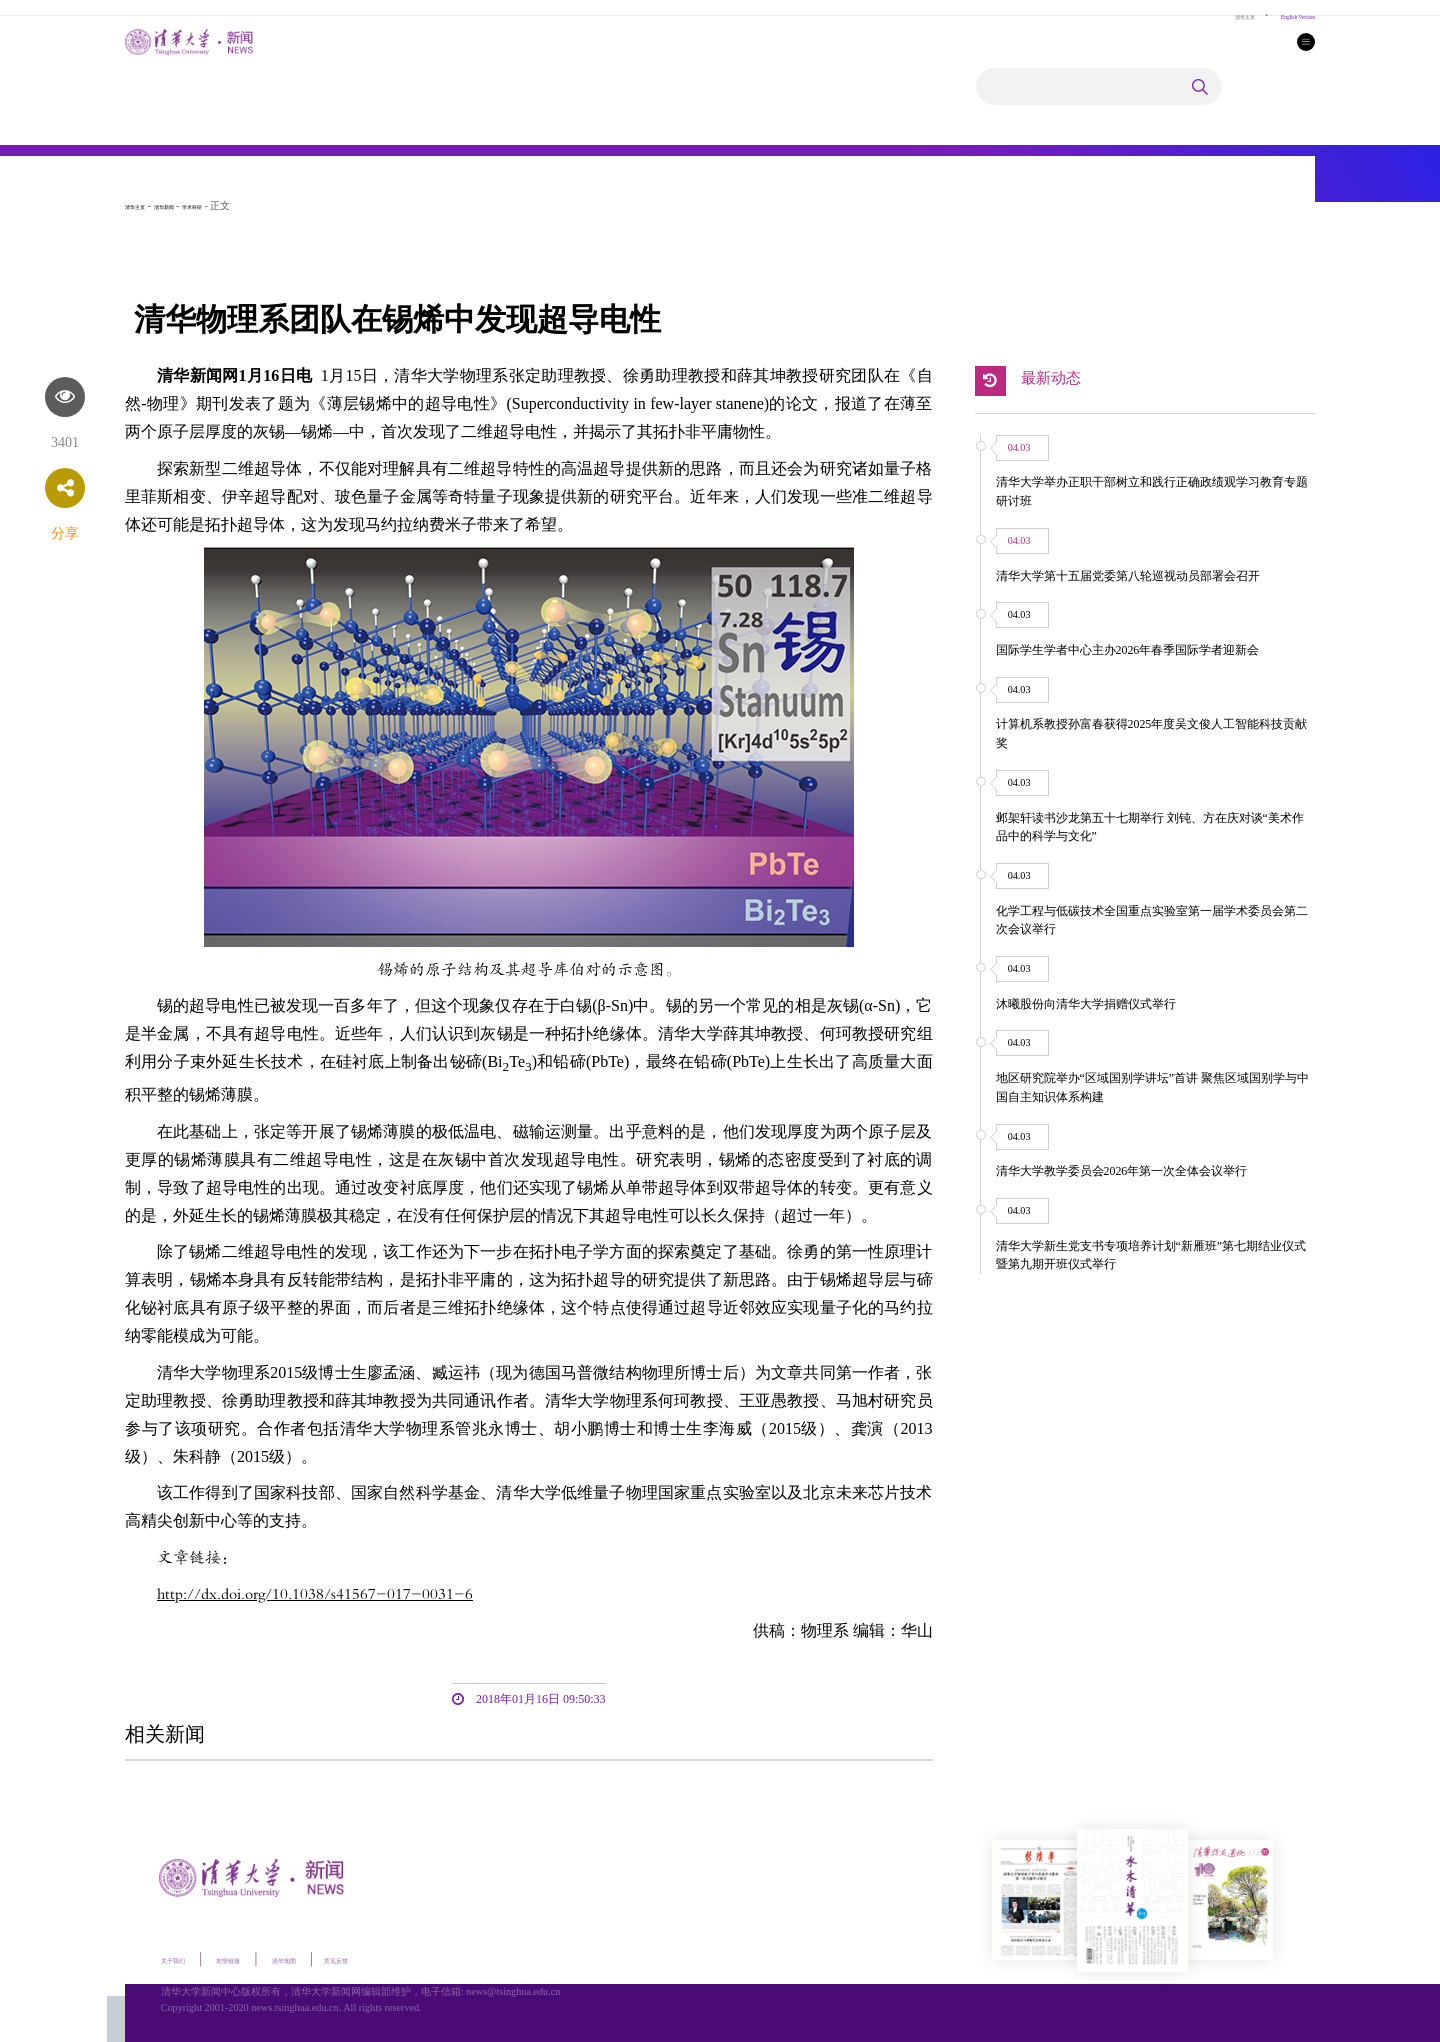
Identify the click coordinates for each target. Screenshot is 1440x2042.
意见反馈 (420, 1958)
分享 (65, 533)
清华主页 (1197, 15)
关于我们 (185, 1958)
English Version (1280, 15)
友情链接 (264, 1958)
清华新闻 (194, 205)
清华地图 (344, 1958)
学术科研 (242, 205)
